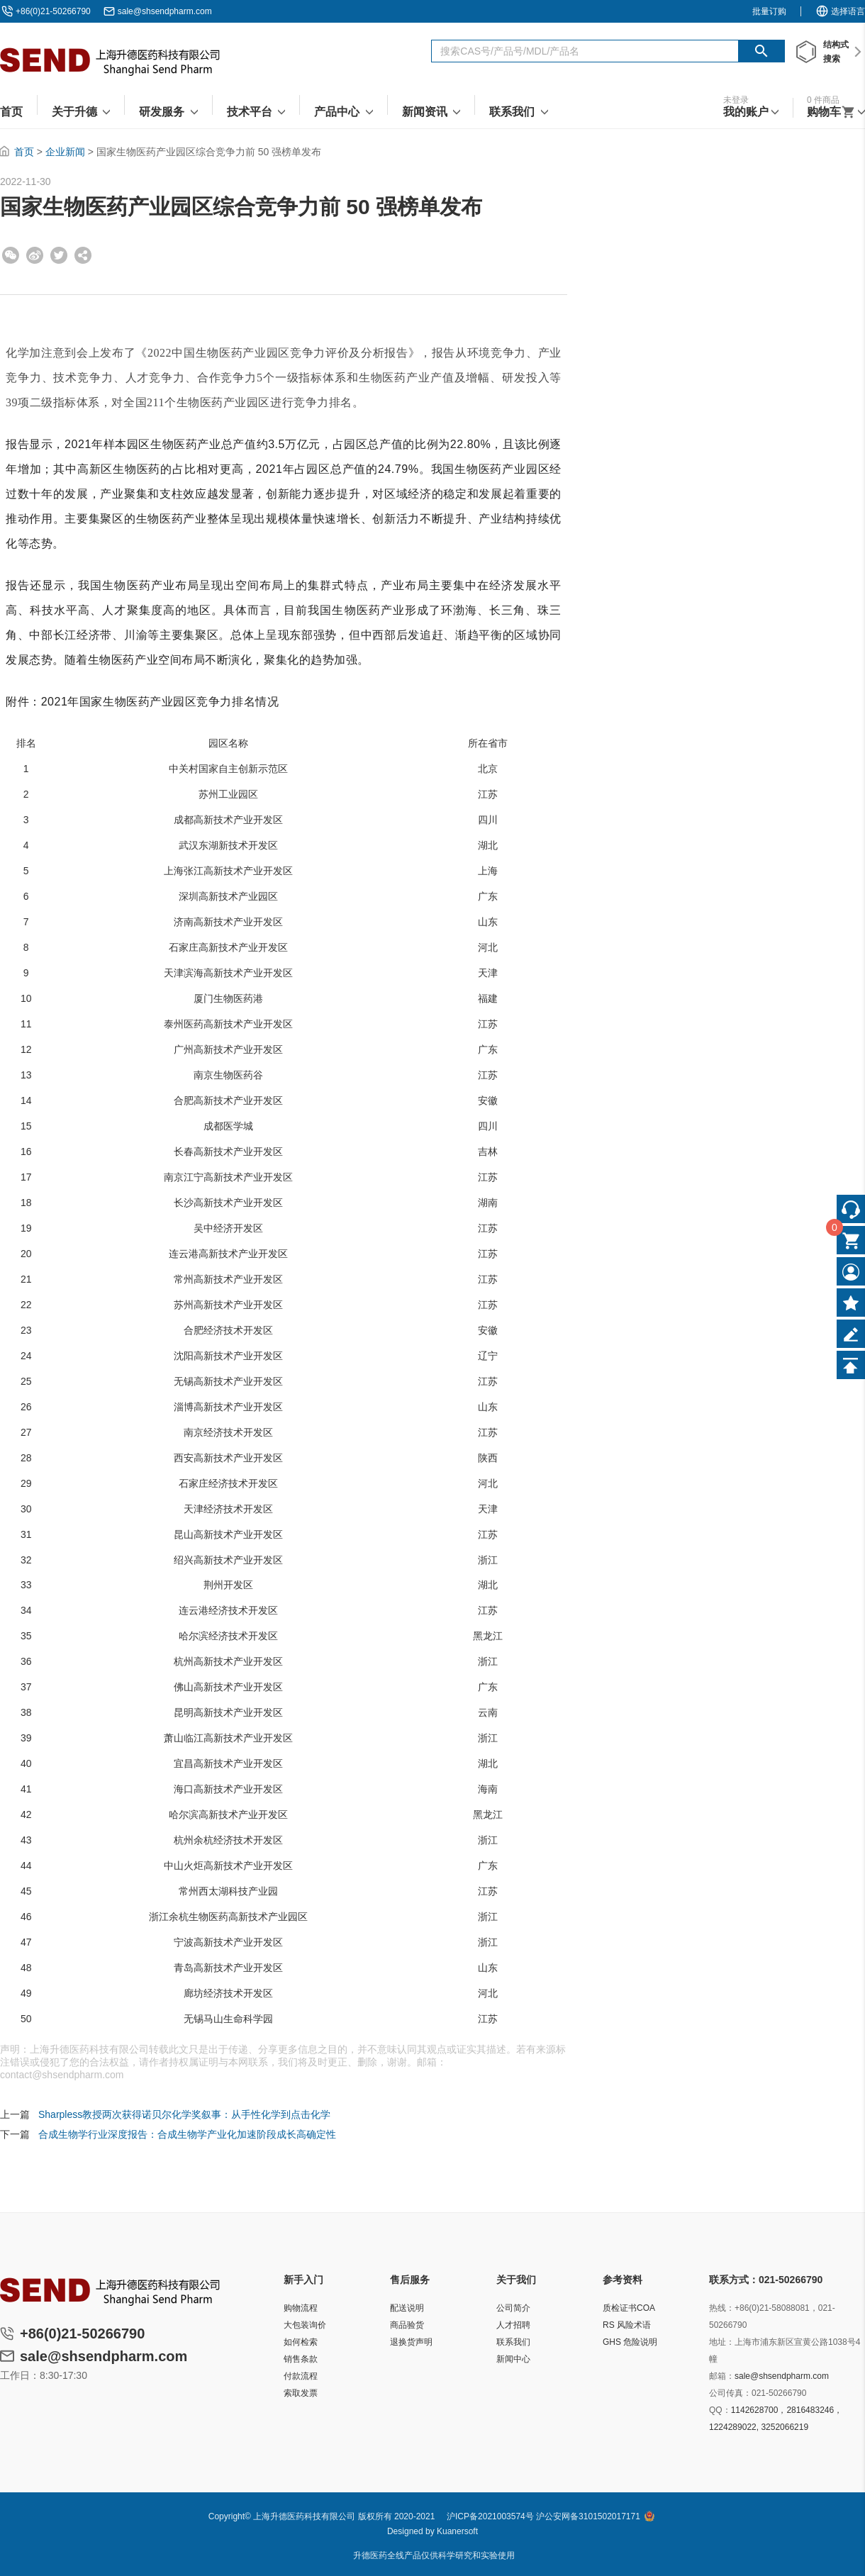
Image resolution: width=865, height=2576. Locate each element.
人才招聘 (513, 2325)
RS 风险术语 (627, 2325)
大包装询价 (305, 2325)
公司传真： (730, 2393)
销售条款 (301, 2359)
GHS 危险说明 (630, 2342)
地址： (722, 2342)
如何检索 (301, 2342)
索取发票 (301, 2393)
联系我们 (513, 2342)
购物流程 (301, 2308)
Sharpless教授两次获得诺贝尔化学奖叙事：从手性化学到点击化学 (184, 2114)
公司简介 (513, 2308)
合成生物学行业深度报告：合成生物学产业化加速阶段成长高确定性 (187, 2134)
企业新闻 (65, 151)
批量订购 (769, 11)
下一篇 (15, 2134)
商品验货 (407, 2325)
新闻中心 (513, 2359)
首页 (24, 151)
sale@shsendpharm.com (165, 11)
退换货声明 (411, 2342)
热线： (722, 2308)
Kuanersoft (457, 2531)
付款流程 (301, 2376)
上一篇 (15, 2114)
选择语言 (840, 11)
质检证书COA (629, 2308)
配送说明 (407, 2308)
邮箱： (722, 2376)
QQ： (720, 2410)
